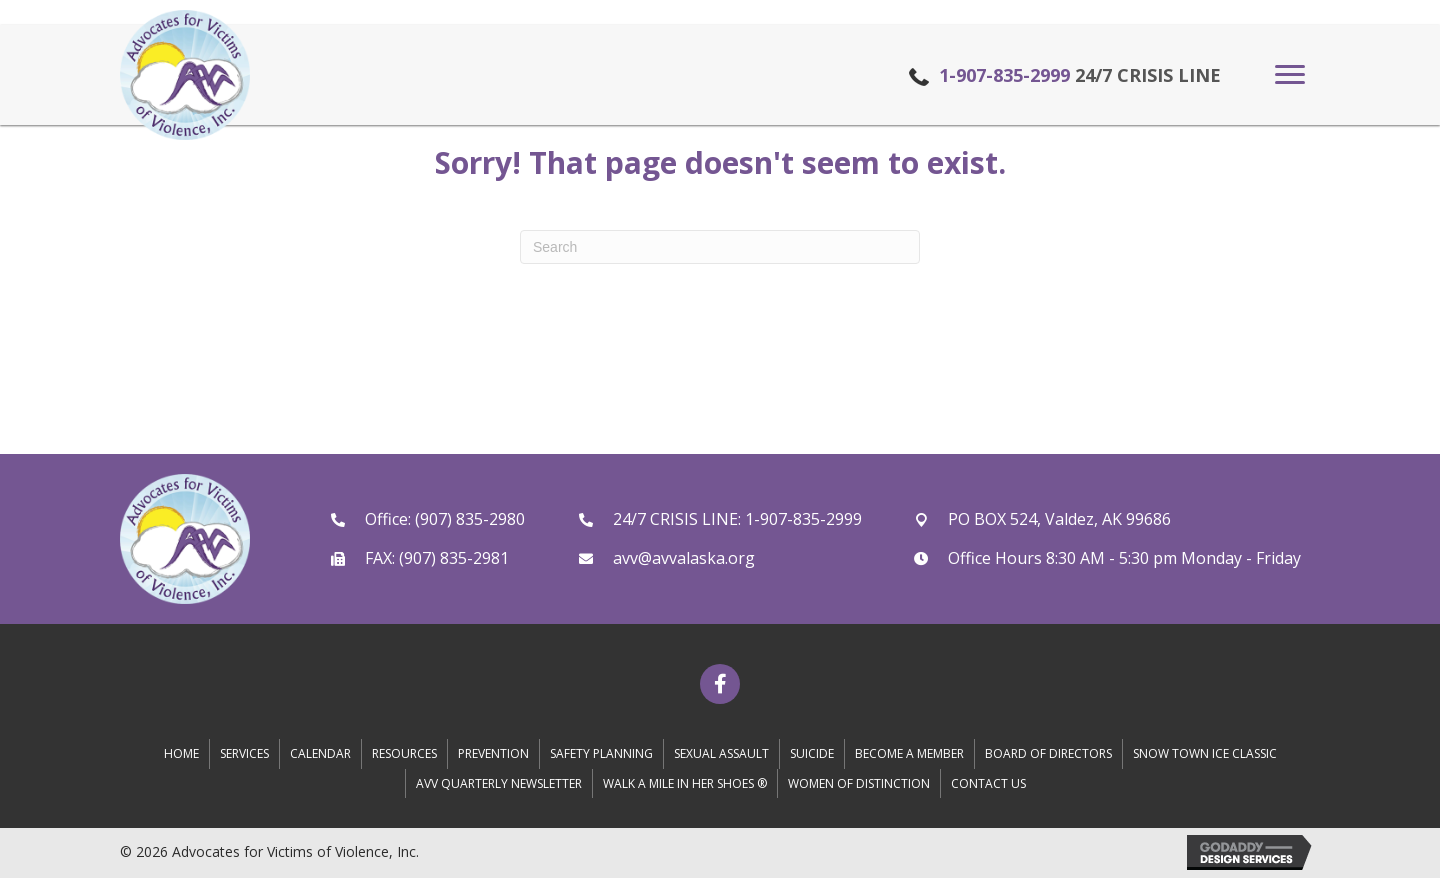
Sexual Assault (721, 753)
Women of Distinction (859, 783)
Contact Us (988, 783)
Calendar (320, 753)
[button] (1290, 75)
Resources (404, 753)
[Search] (720, 247)
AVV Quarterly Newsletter (499, 783)
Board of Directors (1048, 753)
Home (181, 753)
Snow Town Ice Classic (1205, 753)
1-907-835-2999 (1004, 75)
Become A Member (909, 753)
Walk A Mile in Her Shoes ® (685, 783)
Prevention (493, 753)
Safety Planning (601, 753)
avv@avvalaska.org (684, 558)
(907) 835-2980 (470, 519)
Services (244, 753)
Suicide (812, 753)
